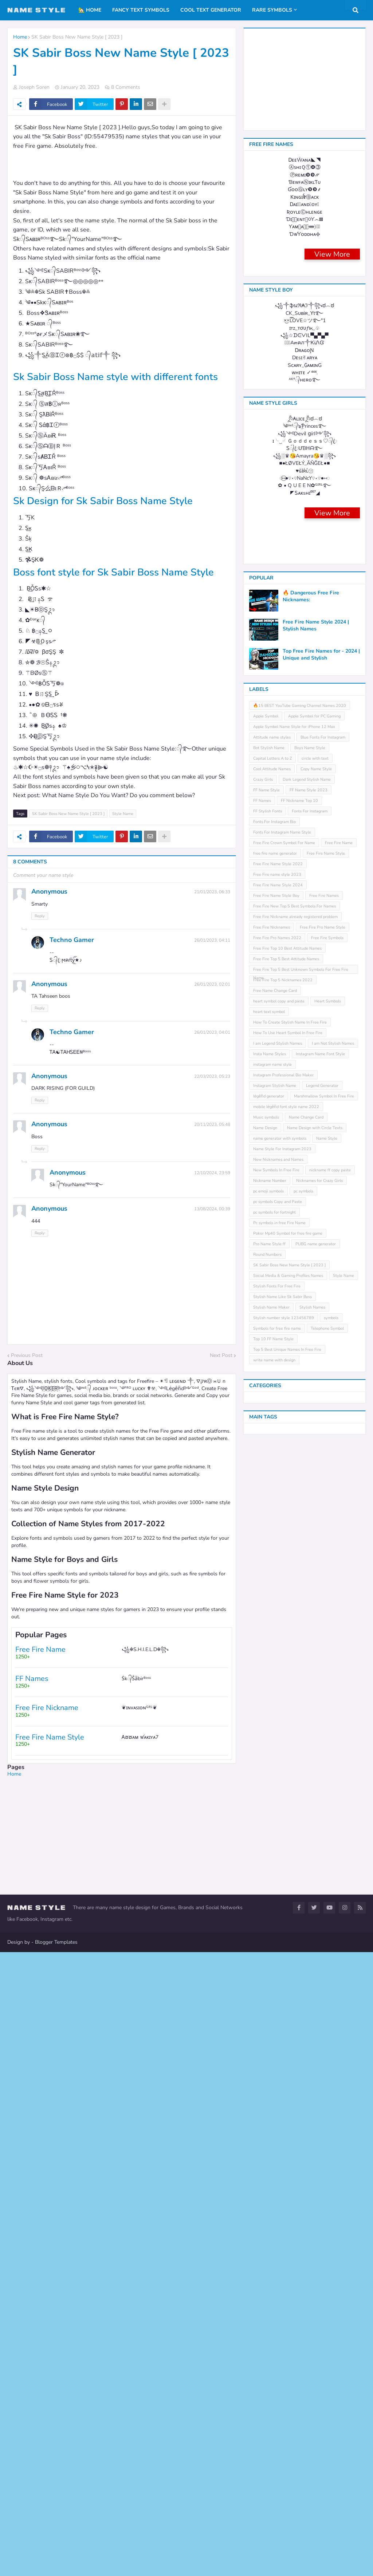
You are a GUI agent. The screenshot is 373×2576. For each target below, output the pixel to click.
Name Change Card (306, 2193)
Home (20, 36)
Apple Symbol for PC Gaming (314, 1792)
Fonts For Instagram (309, 1887)
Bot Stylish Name (268, 1824)
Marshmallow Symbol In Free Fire (324, 2172)
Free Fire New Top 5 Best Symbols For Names (294, 1982)
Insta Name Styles (269, 2130)
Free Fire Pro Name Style (322, 2003)
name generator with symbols (279, 2214)
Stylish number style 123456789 (283, 2394)
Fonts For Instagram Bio (274, 1898)
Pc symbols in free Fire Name (279, 2299)
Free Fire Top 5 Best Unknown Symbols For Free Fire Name (300, 2046)
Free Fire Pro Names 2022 (277, 2014)
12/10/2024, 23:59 (212, 1187)
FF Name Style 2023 (308, 1866)
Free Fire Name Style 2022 (278, 1940)
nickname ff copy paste (330, 2246)
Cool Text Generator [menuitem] (210, 10)
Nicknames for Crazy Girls (319, 2257)
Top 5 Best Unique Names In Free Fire (287, 2426)
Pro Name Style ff (269, 2320)
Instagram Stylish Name (274, 2162)
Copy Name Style (316, 1845)
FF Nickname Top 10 (299, 1877)
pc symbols (303, 2267)
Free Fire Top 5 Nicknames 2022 (283, 2056)
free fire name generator (275, 1929)
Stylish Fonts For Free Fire (277, 2362)
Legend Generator (322, 2162)
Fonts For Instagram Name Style (282, 1908)
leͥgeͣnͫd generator (268, 2172)
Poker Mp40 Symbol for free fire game (287, 2309)
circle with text (315, 1834)
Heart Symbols (327, 2077)
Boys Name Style (309, 1824)
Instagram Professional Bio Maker (283, 2151)
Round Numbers (267, 2331)
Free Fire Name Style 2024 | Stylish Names (316, 1701)
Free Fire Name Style (326, 1929)
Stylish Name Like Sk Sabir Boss (282, 2373)
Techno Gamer (72, 953)
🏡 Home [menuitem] (89, 10)
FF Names (262, 1877)
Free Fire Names (324, 1972)
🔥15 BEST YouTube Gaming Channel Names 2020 (299, 1782)
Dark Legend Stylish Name (307, 1856)
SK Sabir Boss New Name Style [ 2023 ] (76, 36)
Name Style (326, 2214)
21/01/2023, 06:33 (212, 906)
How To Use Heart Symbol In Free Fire (287, 2109)
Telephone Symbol (327, 2404)
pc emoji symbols (268, 2267)
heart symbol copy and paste (279, 2077)
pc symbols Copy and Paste (277, 2278)
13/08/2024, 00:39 (212, 1223)
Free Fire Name (339, 1919)
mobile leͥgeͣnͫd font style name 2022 (286, 2183)
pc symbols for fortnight (274, 2288)
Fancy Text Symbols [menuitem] (140, 10)
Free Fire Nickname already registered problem (295, 1993)
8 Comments (125, 87)
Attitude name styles (272, 1813)
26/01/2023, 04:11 (212, 954)
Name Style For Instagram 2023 (282, 2225)
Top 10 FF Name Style (273, 2415)
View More (332, 613)
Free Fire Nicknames (271, 2003)
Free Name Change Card (275, 2067)
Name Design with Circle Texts (314, 2204)
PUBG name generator (315, 2320)
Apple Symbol (265, 1792)
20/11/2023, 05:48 (212, 1138)
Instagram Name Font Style (320, 2130)
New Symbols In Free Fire (276, 2246)
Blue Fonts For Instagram (323, 1813)
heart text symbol (269, 2088)
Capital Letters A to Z (272, 1834)
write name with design (274, 2436)
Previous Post (27, 1369)
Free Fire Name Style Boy (276, 1972)
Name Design (265, 2204)
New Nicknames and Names (278, 2236)
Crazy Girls (263, 1856)
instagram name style (272, 2141)
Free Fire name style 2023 (277, 1951)
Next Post (221, 1369)
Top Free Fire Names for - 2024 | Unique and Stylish (321, 1730)
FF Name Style (266, 1866)
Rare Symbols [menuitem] (272, 10)
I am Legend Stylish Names (277, 2119)
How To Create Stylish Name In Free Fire (290, 2098)
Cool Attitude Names (272, 1845)
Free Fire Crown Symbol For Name (284, 1919)
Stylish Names (312, 2383)
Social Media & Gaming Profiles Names (288, 2352)
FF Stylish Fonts (267, 1887)
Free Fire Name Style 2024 (278, 1961)
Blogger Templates (56, 2566)
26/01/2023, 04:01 (212, 1046)
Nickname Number (269, 2257)
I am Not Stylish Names (333, 2119)
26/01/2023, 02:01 (212, 998)
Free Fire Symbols (327, 2014)
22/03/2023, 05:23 (212, 1090)
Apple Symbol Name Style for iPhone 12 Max (294, 1803)
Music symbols (266, 2193)
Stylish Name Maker (271, 2383)
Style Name (122, 827)
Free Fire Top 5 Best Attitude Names (286, 2035)
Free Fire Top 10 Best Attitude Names (287, 2024)
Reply (40, 930)
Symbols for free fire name (277, 2404)
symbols (331, 2394)
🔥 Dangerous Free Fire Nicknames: (311, 1672)
